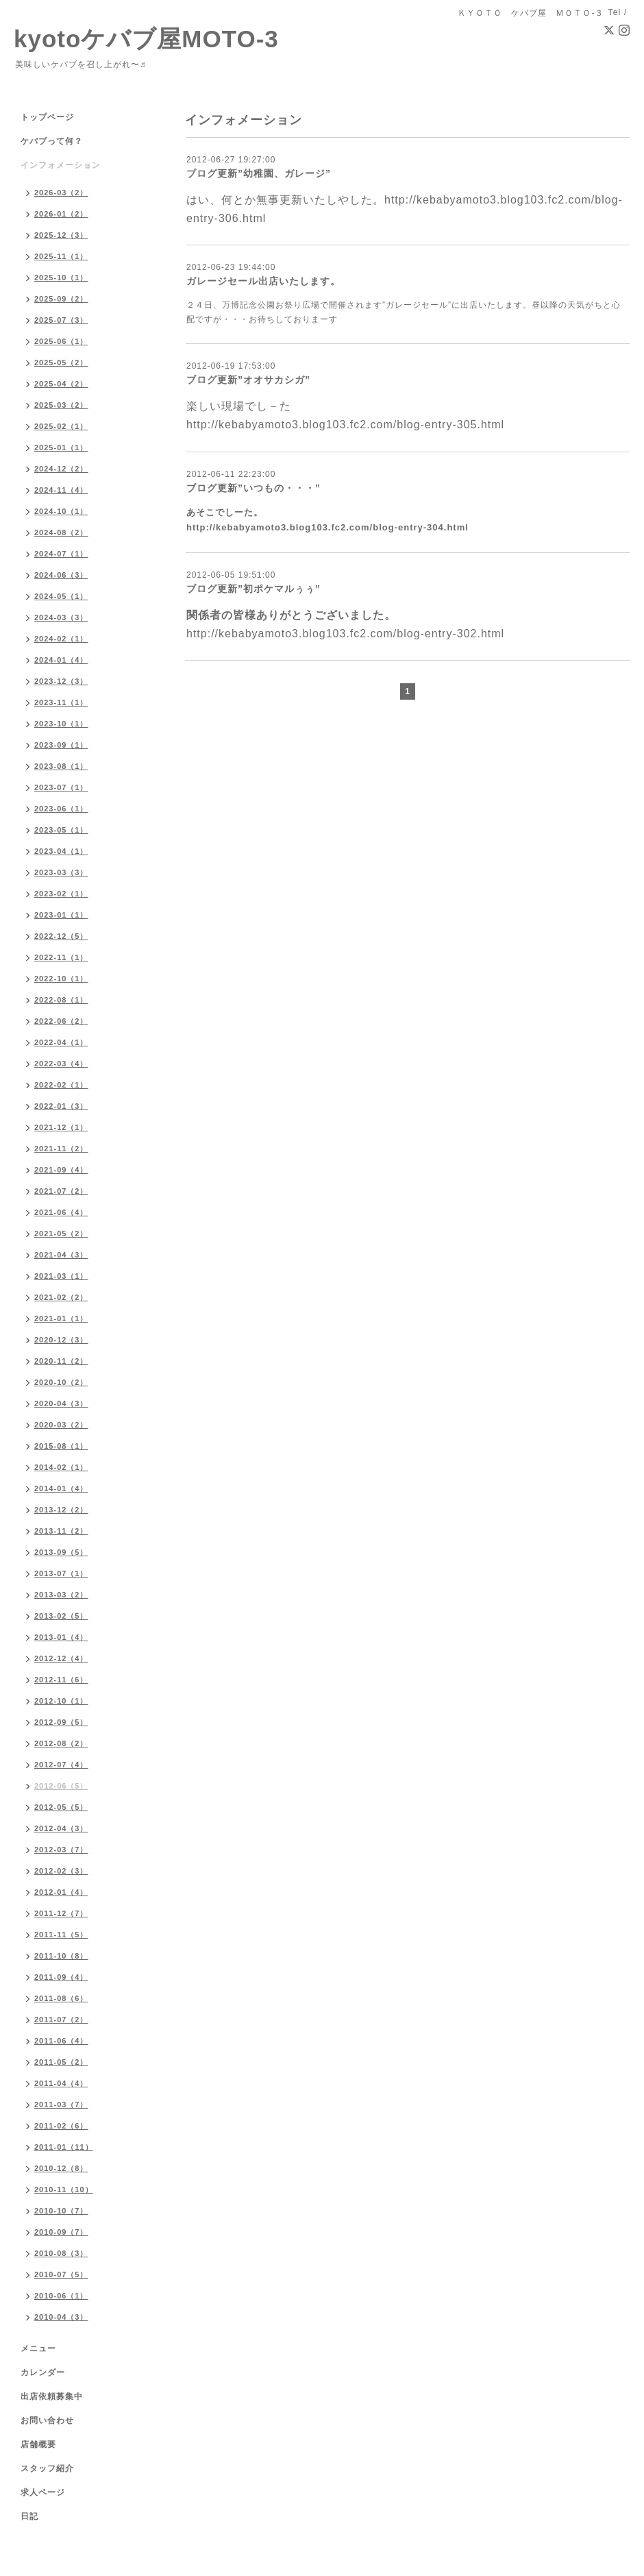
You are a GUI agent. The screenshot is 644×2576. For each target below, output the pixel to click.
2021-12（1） (61, 1127)
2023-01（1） (61, 915)
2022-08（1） (61, 1000)
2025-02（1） (61, 426)
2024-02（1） (61, 639)
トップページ (47, 117)
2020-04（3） (61, 1403)
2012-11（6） (61, 1680)
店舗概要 (38, 2444)
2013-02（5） (61, 1616)
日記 (29, 2516)
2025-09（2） (61, 299)
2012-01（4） (61, 1892)
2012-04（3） (61, 1828)
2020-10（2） (61, 1382)
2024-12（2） (61, 469)
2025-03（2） (61, 405)
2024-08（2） (61, 532)
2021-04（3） (61, 1255)
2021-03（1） (61, 1276)
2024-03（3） (61, 617)
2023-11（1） (61, 702)
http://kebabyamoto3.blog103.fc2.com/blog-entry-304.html (327, 527)
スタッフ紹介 (47, 2468)
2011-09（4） (61, 1977)
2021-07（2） (61, 1191)
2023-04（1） (61, 851)
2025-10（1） (61, 277)
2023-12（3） (61, 681)
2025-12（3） (61, 235)
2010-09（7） (61, 2232)
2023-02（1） (61, 894)
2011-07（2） (61, 2019)
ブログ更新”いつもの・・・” (253, 487)
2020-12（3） (61, 1340)
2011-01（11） (63, 2147)
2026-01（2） (61, 214)
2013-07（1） (61, 1573)
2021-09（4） (61, 1170)
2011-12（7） (61, 1913)
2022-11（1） (61, 957)
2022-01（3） (61, 1106)
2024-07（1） (61, 554)
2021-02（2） (61, 1297)
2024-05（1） (61, 596)
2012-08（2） (61, 1743)
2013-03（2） (61, 1595)
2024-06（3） (61, 575)
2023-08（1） (61, 766)
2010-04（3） (61, 2317)
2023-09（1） (61, 745)
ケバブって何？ (52, 141)
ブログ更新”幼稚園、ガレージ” (258, 173)
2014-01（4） (61, 1488)
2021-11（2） (61, 1148)
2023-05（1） (61, 830)
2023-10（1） (61, 724)
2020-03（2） (61, 1425)
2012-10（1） (61, 1701)
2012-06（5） (61, 1786)
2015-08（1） (61, 1446)
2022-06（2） (61, 1021)
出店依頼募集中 (52, 2396)
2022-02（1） (61, 1085)
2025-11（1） (61, 256)
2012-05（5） (61, 1807)
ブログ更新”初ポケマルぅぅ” (253, 588)
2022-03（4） (61, 1063)
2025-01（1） (61, 447)
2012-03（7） (61, 1849)
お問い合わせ (47, 2420)
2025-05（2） (61, 362)
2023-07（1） (61, 787)
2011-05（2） (61, 2062)
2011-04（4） (61, 2083)
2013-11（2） (61, 1531)
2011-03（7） (61, 2104)
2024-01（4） (61, 660)
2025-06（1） (61, 341)
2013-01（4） (61, 1637)
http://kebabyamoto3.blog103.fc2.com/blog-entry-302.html (345, 633)
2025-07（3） (61, 320)
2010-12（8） (61, 2168)
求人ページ (43, 2492)
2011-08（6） (61, 1998)
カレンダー (43, 2372)
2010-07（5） (61, 2274)
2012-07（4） (61, 1765)
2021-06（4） (61, 1212)
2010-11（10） (63, 2189)
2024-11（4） (61, 490)
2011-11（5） (61, 1934)
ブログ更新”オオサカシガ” (248, 379)
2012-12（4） (61, 1658)
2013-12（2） (61, 1510)
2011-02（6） (61, 2126)
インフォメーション (61, 165)
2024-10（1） (61, 511)
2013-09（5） (61, 1552)
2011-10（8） (61, 1956)
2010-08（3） (61, 2253)
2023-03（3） (61, 872)
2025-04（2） (61, 384)
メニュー (38, 2348)
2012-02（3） (61, 1871)
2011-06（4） (61, 2041)
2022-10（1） (61, 978)
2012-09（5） (61, 1722)
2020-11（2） (61, 1361)
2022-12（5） (61, 936)
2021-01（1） (61, 1318)
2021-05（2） (61, 1233)
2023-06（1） (61, 809)
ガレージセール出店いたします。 (263, 280)
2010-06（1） (61, 2296)
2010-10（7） (61, 2211)
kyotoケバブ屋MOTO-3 (146, 38)
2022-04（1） (61, 1042)
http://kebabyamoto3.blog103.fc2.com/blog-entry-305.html (345, 424)
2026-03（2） (61, 192)
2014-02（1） (61, 1467)
